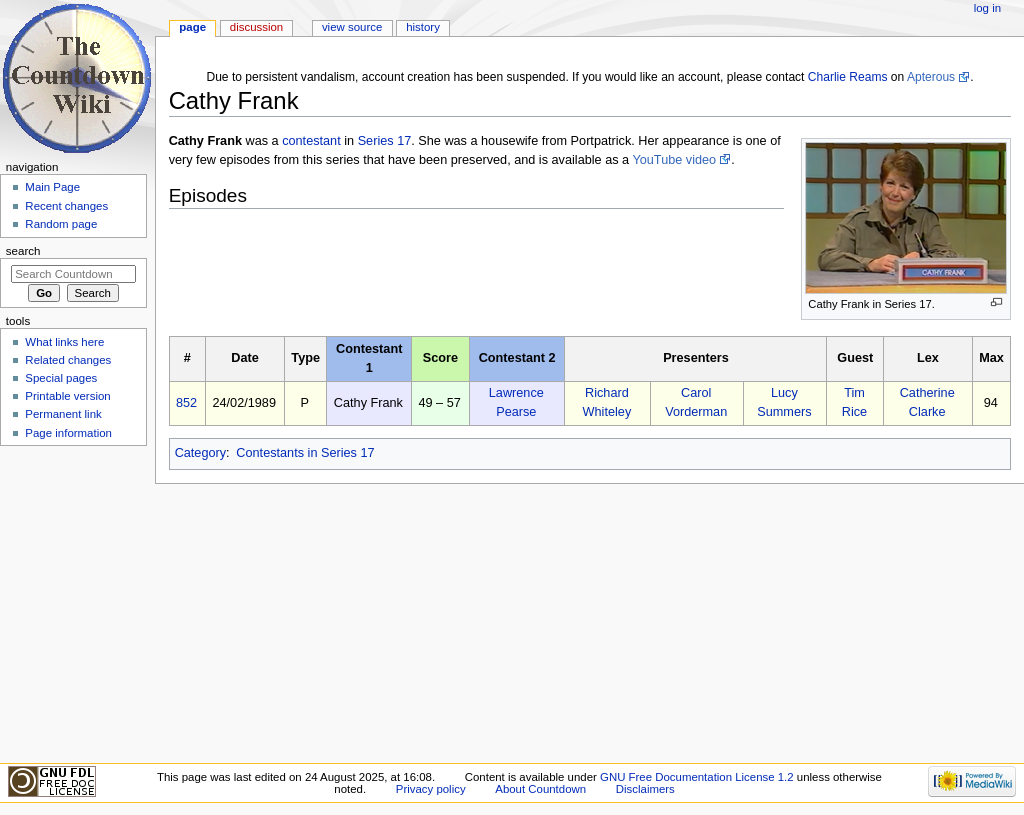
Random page (61, 224)
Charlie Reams (848, 77)
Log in (987, 8)
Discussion (256, 27)
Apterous (931, 77)
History (423, 27)
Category (200, 453)
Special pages (61, 378)
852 (186, 403)
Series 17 (385, 141)
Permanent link (63, 414)
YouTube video (674, 160)
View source (352, 27)
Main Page (52, 187)
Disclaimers (645, 789)
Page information (68, 433)
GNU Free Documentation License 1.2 (697, 777)
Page (192, 27)
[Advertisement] (73, 603)
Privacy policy (431, 789)
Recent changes (66, 206)
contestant (311, 141)
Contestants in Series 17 (305, 453)
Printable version (67, 396)
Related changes (68, 360)
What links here (64, 342)
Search (23, 251)
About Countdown (540, 789)
